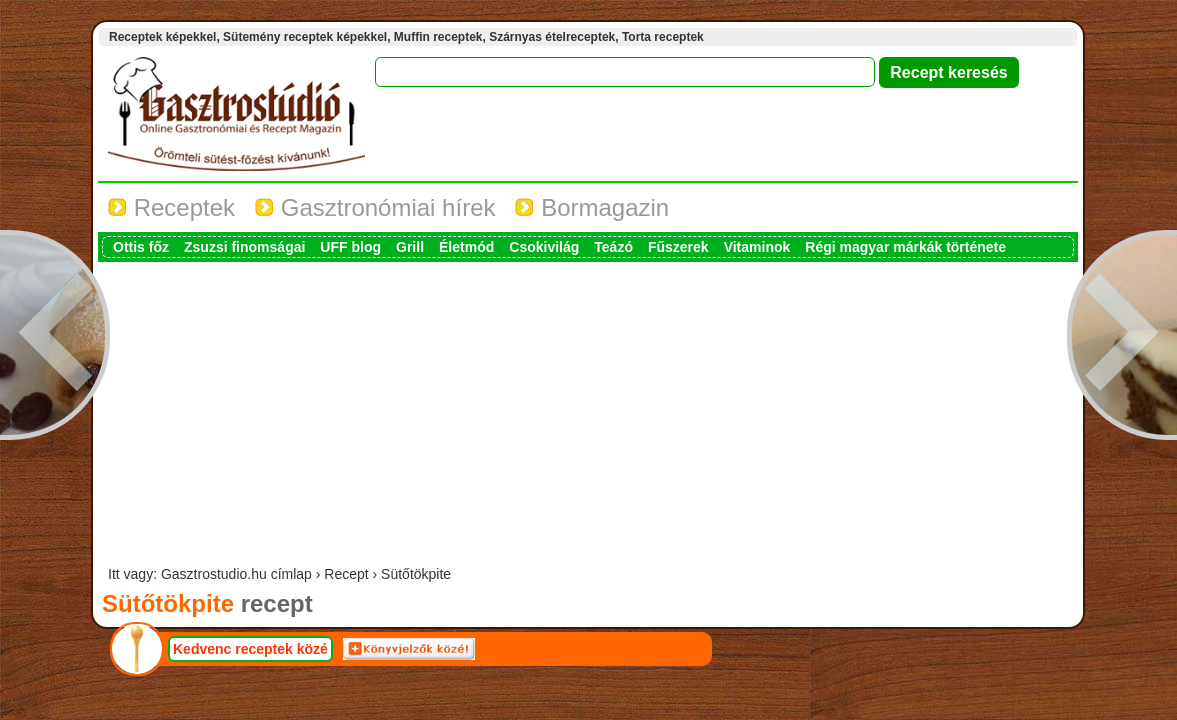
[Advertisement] (588, 416)
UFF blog (350, 247)
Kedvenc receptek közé (250, 649)
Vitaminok (757, 247)
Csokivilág (544, 247)
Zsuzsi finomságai (244, 247)
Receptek (171, 207)
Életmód (466, 247)
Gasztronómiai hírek (375, 207)
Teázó (613, 247)
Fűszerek (678, 247)
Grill (410, 247)
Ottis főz (141, 247)
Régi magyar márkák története (905, 247)
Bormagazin (592, 207)
